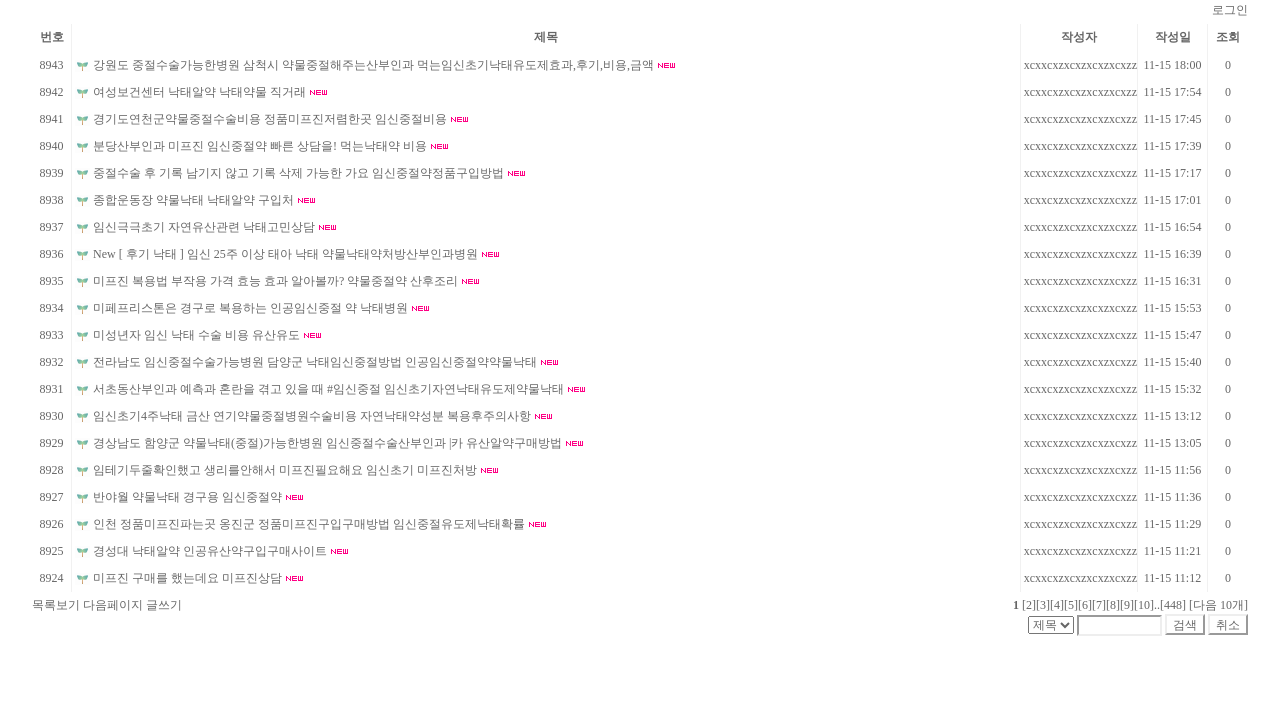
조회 (1228, 37)
